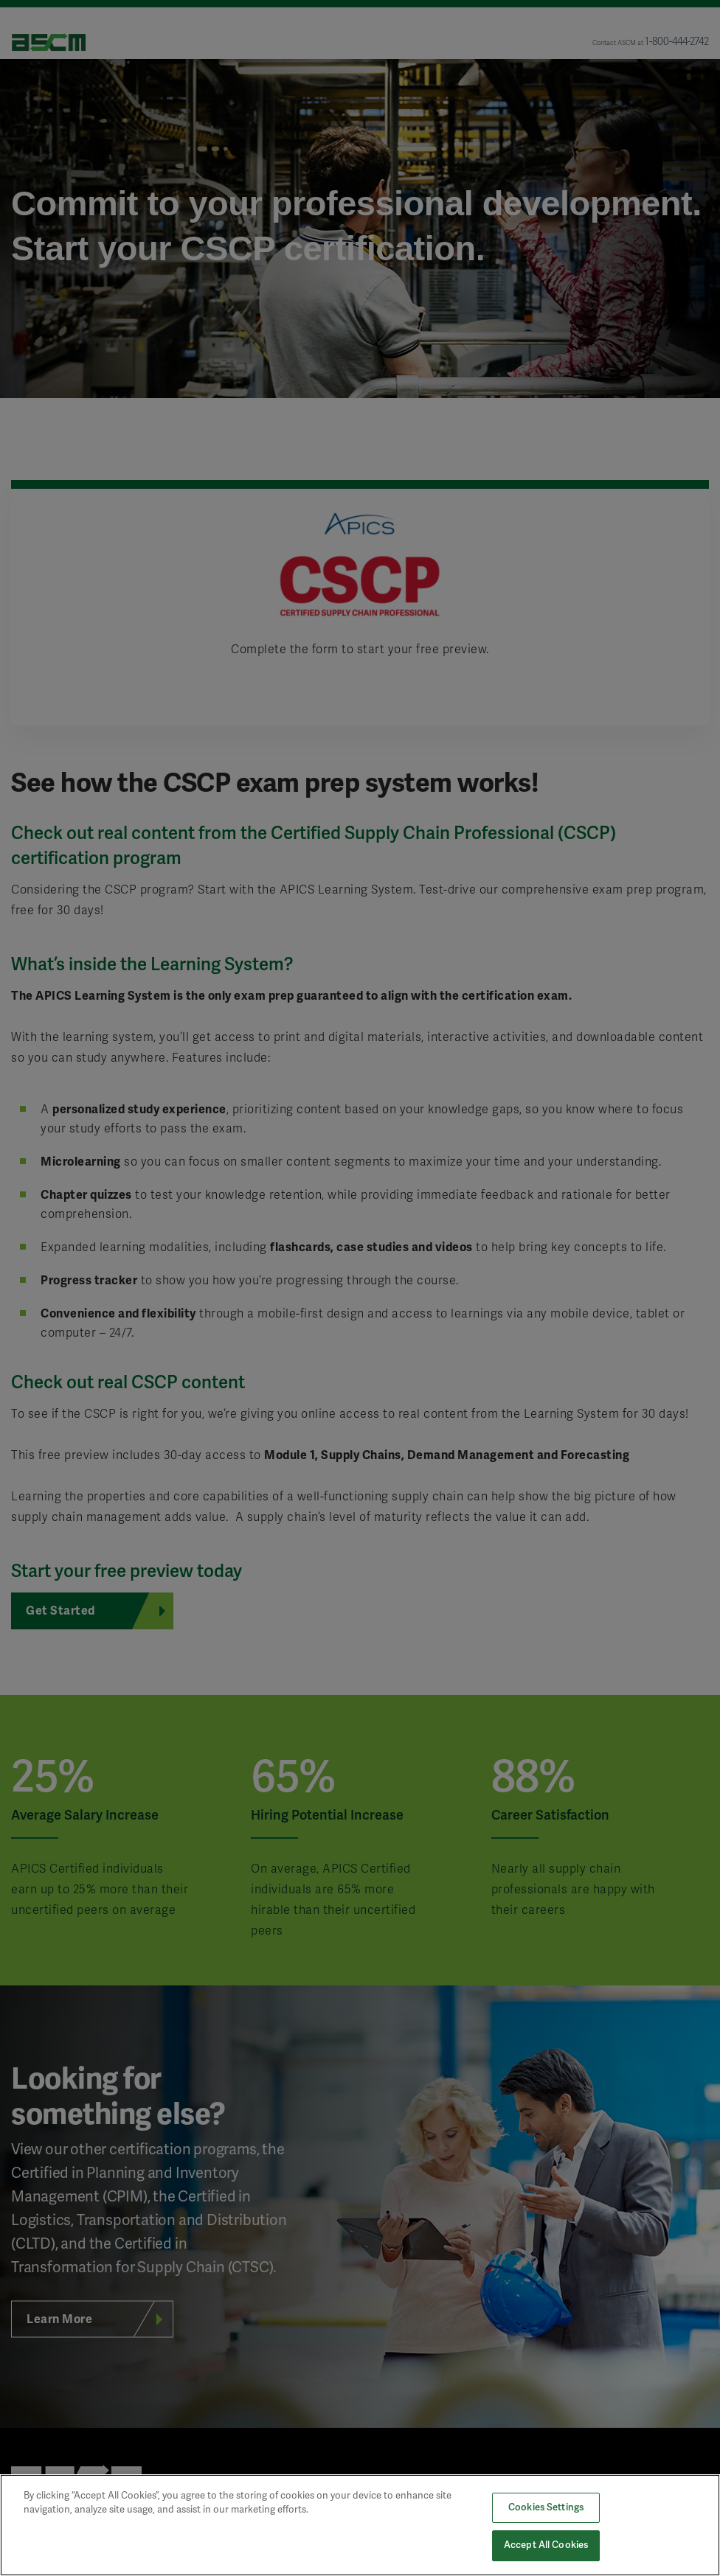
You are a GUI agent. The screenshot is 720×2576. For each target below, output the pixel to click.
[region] (360, 2525)
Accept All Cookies (546, 2545)
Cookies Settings (546, 2507)
